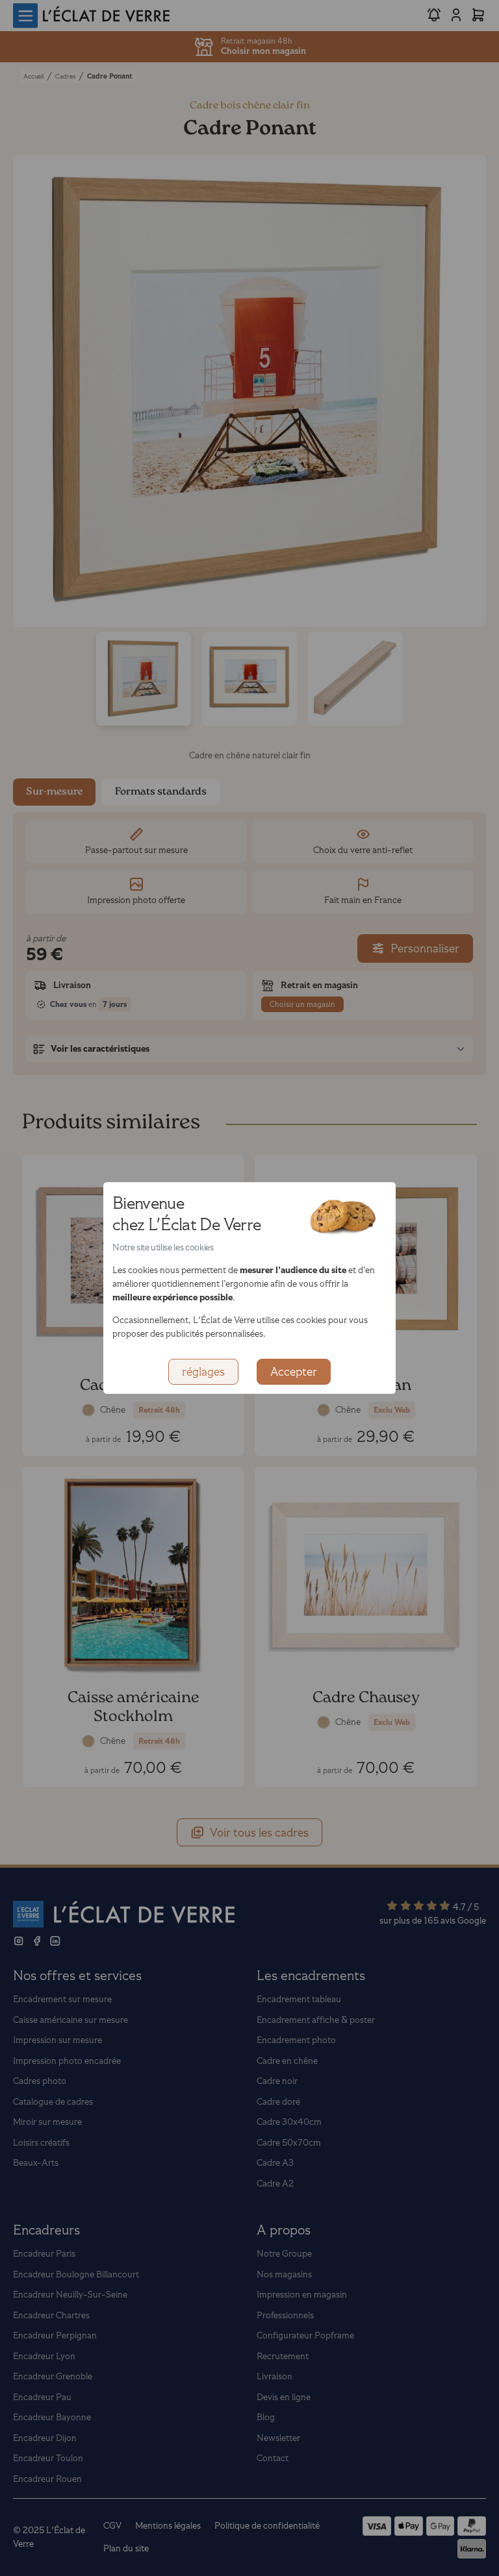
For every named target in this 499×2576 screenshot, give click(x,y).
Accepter (293, 1372)
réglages (203, 1372)
